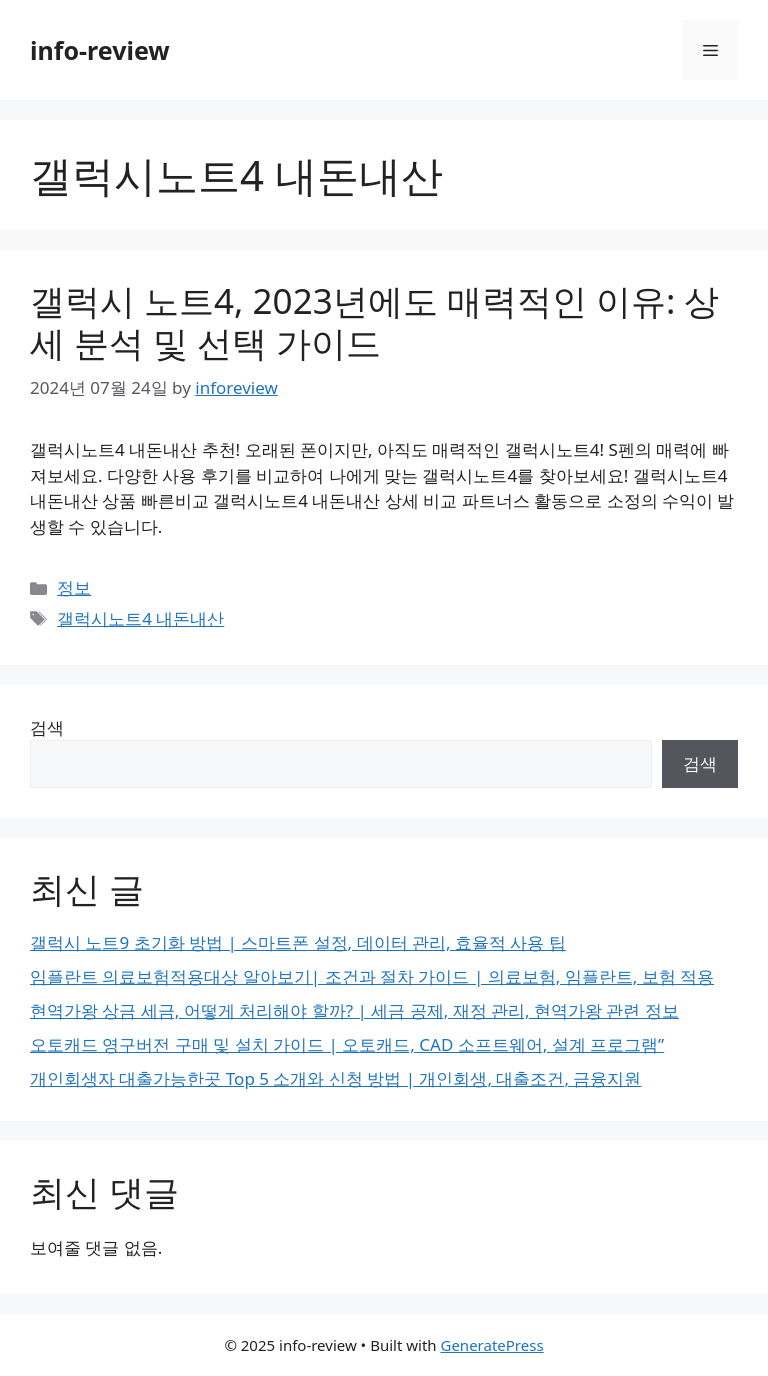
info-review (100, 50)
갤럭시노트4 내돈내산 (140, 618)
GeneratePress (491, 1345)
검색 (47, 727)
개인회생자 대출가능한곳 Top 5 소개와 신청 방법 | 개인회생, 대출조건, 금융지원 (335, 1078)
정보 (74, 587)
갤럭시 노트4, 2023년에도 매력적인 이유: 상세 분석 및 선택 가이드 (374, 321)
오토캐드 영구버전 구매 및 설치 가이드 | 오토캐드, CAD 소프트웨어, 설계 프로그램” (347, 1044)
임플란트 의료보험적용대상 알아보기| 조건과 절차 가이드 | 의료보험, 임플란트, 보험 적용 (372, 976)
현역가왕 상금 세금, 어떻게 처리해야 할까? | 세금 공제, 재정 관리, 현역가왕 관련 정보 (354, 1010)
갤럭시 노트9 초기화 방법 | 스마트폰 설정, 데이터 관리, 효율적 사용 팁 (298, 942)
